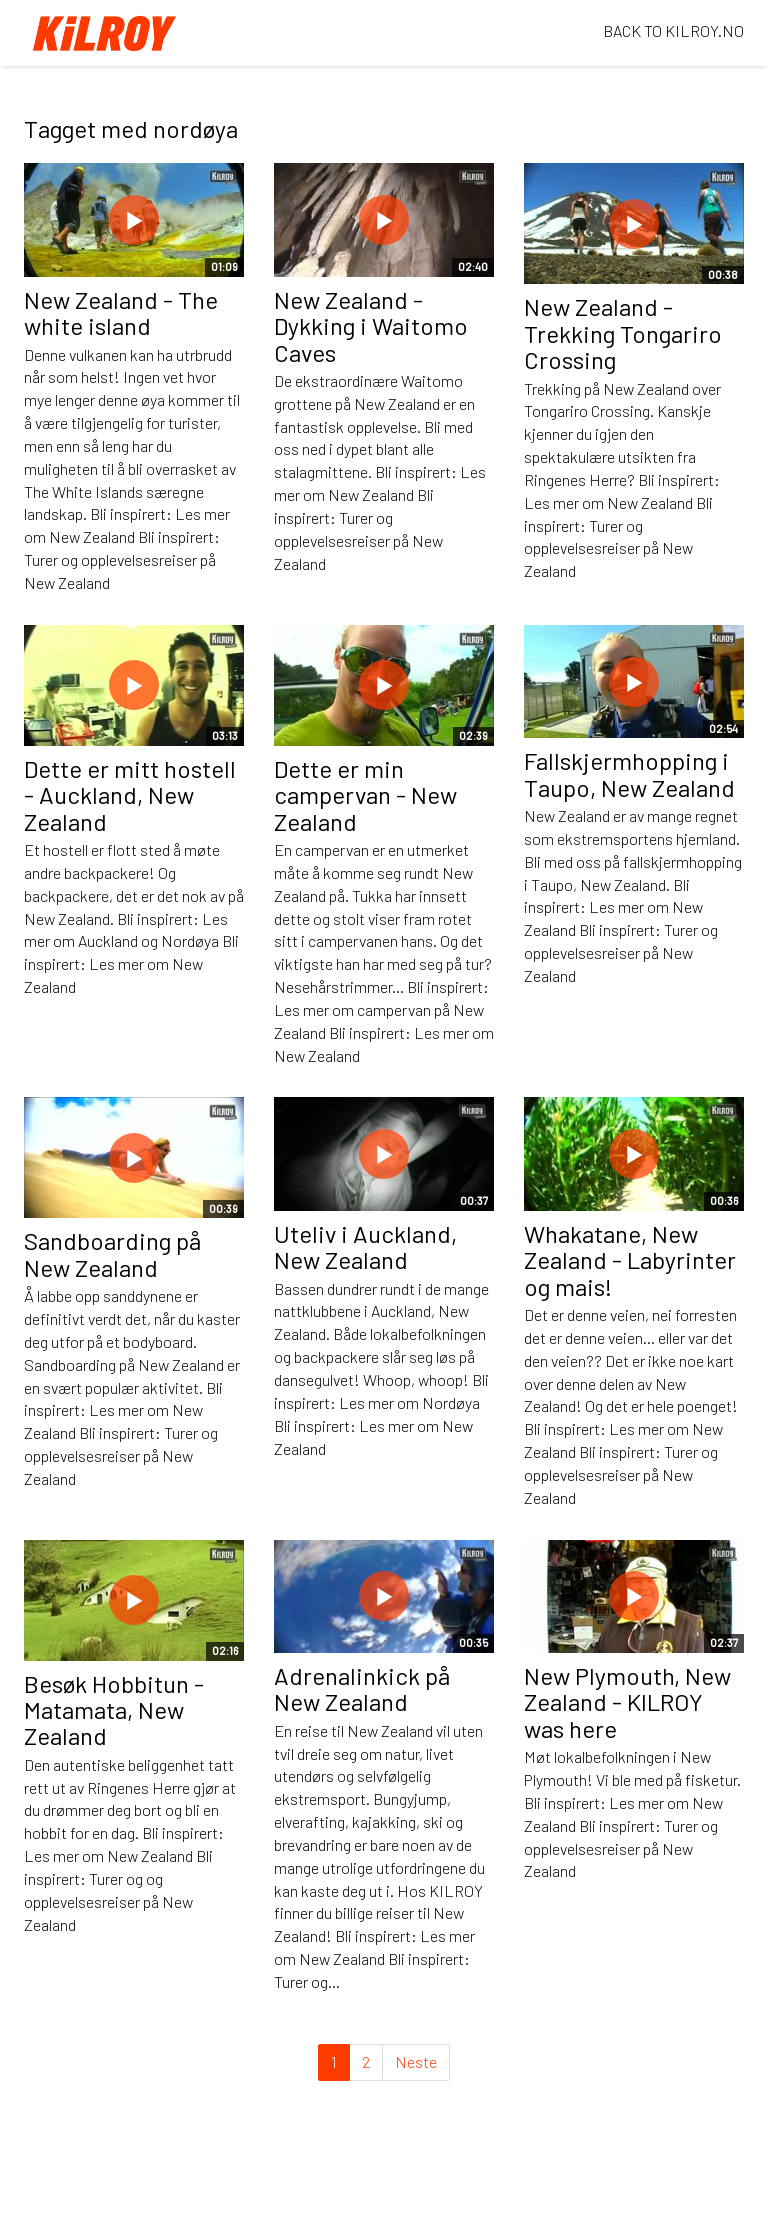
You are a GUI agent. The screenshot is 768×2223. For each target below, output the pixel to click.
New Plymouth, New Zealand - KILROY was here (627, 1702)
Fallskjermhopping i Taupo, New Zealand (629, 773)
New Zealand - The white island (121, 312)
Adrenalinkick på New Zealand (362, 1688)
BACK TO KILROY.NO (673, 30)
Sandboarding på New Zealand (112, 1253)
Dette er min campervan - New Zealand (365, 795)
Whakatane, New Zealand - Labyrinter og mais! (630, 1260)
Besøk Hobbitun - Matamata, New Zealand (114, 1710)
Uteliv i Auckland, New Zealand (365, 1246)
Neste (416, 2061)
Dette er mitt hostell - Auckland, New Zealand (130, 795)
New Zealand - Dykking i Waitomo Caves (371, 326)
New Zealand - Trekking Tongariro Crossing (623, 333)
